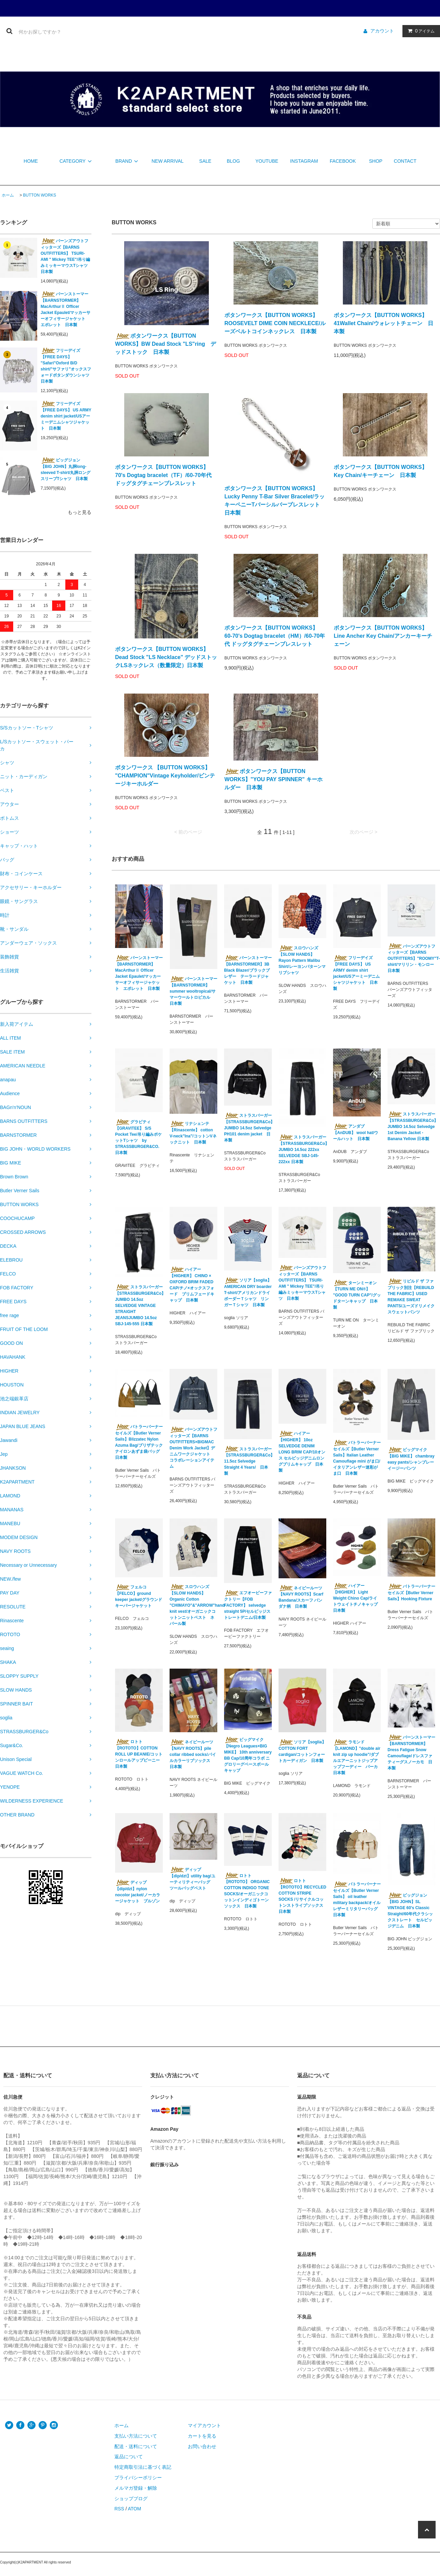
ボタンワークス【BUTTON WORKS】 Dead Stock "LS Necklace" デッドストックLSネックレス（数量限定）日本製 (166, 657)
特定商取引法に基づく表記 (142, 2467)
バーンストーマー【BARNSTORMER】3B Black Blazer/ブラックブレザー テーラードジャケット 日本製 (248, 970)
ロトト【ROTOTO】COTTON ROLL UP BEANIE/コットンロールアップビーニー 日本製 (138, 1754)
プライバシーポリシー (138, 2477)
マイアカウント (204, 2425)
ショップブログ (131, 2498)
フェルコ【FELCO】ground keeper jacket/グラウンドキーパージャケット (138, 1596)
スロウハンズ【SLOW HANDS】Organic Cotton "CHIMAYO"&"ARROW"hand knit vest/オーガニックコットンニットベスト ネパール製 (193, 1605)
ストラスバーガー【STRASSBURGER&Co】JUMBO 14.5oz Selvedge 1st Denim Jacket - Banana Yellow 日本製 (411, 1126)
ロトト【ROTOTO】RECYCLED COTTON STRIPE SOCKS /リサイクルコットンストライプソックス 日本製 (302, 1896)
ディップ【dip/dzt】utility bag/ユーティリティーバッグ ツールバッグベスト (192, 1879)
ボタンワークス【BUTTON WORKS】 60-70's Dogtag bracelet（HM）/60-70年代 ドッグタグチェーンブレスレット (274, 636)
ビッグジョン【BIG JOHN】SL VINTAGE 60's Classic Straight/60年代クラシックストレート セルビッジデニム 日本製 (410, 1910)
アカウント (382, 30)
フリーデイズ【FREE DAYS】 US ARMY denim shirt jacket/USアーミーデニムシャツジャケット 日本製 (66, 416)
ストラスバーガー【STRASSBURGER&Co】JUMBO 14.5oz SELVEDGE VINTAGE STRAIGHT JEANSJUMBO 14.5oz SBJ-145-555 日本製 (139, 1305)
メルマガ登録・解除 (135, 2488)
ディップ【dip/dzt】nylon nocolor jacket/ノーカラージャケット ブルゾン (139, 1891)
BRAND (127, 161)
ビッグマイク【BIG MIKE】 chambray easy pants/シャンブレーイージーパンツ (411, 1459)
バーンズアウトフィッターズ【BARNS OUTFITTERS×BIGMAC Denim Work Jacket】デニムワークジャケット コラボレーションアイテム (193, 1448)
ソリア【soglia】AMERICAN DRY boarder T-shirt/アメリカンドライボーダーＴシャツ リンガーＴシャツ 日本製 (248, 1292)
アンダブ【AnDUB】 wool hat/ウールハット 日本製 (355, 1132)
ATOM (134, 2508)
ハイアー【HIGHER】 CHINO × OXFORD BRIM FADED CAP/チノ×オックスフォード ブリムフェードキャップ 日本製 (192, 1285)
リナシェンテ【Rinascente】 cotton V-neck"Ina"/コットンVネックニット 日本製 (193, 1133)
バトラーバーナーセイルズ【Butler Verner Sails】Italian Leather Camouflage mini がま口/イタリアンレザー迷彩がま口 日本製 (357, 1458)
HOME (31, 161)
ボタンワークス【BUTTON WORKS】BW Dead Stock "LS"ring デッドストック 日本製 (165, 344)
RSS (119, 2508)
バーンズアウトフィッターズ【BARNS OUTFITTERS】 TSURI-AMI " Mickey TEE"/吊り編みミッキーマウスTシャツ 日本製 (66, 256)
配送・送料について (135, 2446)
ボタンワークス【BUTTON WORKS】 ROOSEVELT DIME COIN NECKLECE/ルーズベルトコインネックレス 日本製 (275, 323)
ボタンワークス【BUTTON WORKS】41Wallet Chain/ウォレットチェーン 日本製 (383, 323)
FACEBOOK (343, 161)
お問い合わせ (202, 2446)
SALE (205, 161)
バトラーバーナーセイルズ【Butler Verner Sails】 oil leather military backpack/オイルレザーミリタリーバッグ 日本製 (357, 1899)
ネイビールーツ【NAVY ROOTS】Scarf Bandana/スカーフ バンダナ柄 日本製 (301, 1597)
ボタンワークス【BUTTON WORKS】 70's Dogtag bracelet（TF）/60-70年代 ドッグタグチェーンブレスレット (163, 475)
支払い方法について (135, 2436)
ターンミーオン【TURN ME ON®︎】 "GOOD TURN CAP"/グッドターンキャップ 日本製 (357, 1295)
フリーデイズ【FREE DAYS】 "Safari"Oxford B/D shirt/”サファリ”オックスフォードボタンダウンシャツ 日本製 (66, 366)
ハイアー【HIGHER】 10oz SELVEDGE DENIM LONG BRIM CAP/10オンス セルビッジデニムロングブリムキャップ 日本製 (302, 1452)
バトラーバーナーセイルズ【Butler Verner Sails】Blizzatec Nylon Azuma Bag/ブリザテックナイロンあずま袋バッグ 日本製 (139, 1442)
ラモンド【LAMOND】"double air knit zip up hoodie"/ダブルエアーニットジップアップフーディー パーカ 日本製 (357, 1757)
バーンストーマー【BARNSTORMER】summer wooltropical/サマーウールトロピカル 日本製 (193, 991)
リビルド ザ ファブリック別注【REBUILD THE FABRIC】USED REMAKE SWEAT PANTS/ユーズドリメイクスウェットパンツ (411, 1296)
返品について (128, 2456)
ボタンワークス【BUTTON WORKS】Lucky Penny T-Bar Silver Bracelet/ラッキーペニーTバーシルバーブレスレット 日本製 (274, 500)
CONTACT (405, 161)
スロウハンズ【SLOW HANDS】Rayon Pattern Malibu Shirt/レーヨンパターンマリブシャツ (302, 960)
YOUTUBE (266, 161)
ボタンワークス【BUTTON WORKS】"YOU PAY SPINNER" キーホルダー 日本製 (273, 779)
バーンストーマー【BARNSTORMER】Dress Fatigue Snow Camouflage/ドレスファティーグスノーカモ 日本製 (411, 1752)
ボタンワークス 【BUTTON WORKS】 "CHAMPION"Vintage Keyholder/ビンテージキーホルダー (165, 776)
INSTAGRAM (304, 161)
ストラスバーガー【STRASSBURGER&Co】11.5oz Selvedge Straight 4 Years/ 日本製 (248, 1461)
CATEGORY (77, 161)
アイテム (420, 30)
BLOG (233, 161)
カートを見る (202, 2436)
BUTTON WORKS (39, 195)
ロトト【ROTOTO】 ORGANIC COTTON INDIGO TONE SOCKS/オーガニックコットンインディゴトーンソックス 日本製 (247, 1890)
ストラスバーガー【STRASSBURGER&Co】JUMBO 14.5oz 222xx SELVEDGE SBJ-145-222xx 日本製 (302, 1149)
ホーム (8, 195)
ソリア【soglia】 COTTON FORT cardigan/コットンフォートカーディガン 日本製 (302, 1751)
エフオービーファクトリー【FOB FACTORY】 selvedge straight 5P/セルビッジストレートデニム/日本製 (248, 1605)
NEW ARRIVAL (167, 161)
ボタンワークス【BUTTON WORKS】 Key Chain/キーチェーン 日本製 (380, 471)
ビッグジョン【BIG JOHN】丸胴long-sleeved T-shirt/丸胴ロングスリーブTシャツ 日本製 (65, 469)
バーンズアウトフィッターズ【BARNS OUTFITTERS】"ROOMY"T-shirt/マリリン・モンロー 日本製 (411, 958)
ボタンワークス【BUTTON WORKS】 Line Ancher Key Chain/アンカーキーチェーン (383, 636)
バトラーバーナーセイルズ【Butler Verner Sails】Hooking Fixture (411, 1592)
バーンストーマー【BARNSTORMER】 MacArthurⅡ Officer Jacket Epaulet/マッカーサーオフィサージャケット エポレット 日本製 (65, 309)
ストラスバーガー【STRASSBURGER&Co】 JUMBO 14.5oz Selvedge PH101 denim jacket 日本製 (248, 1128)
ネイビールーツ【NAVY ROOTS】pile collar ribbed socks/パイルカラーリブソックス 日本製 (193, 1754)
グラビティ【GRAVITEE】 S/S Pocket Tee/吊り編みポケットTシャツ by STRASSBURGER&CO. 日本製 (138, 1137)
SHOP (375, 161)
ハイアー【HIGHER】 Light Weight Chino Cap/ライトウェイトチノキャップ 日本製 (355, 1598)
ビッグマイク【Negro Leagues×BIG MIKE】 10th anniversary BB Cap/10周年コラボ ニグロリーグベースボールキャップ (248, 1755)
